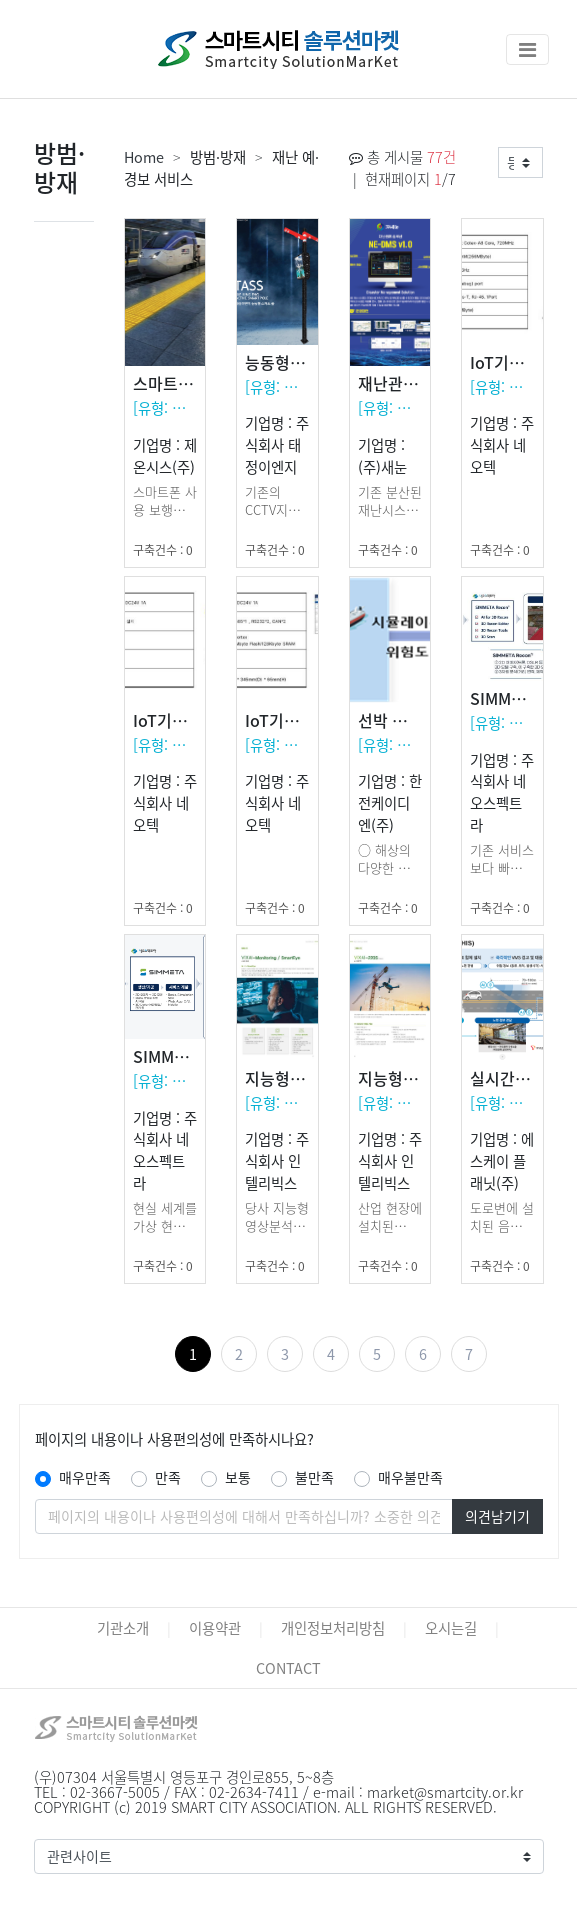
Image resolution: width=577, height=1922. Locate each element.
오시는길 (451, 1628)
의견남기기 (497, 1516)
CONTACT (288, 1668)
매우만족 (85, 1477)
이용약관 (215, 1628)
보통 (238, 1477)
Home (144, 157)
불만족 (314, 1477)
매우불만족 (410, 1477)
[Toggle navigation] (527, 49)
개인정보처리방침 (333, 1628)
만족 (168, 1477)
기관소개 (123, 1628)
